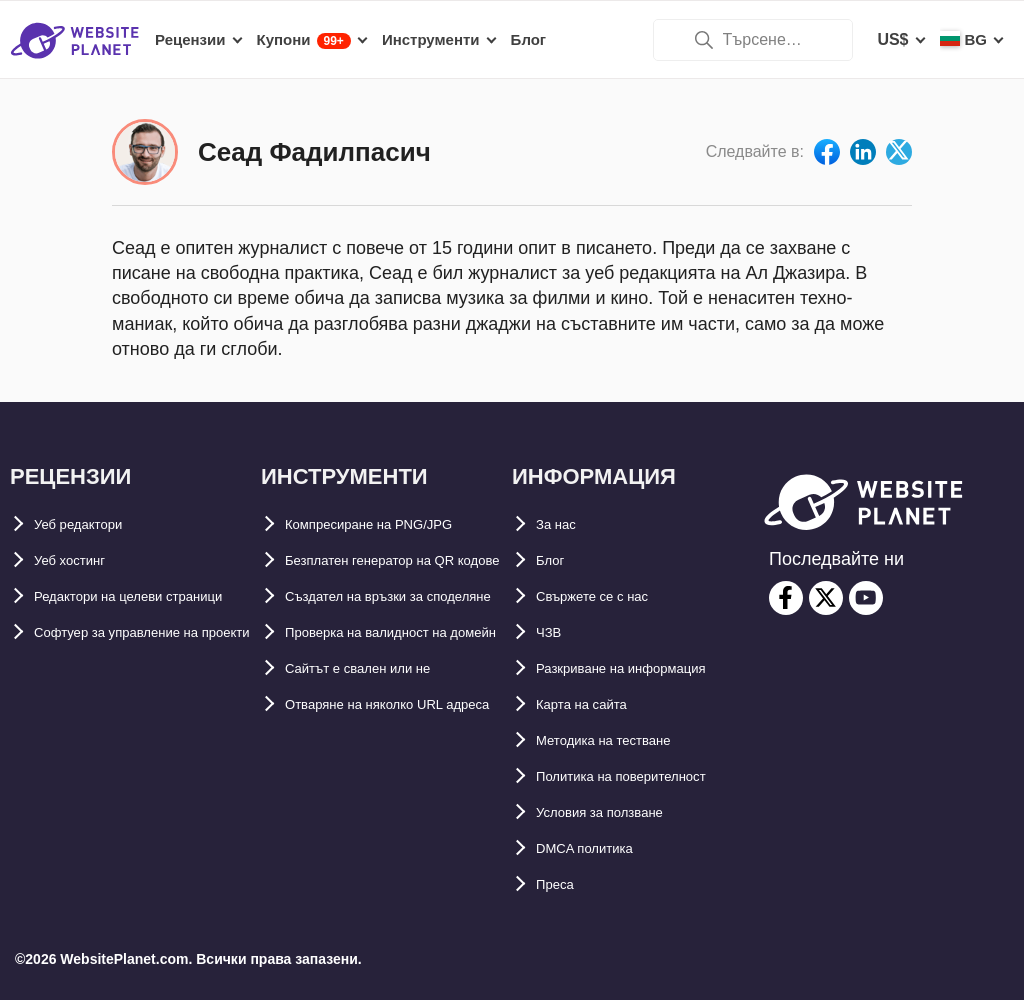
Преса (560, 884)
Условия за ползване (619, 812)
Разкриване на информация (647, 668)
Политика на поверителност (647, 776)
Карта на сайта (594, 704)
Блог (555, 560)
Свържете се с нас (609, 596)
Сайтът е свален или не (379, 776)
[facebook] (786, 598)
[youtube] (866, 598)
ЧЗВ (552, 632)
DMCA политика (598, 848)
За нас (561, 524)
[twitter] (826, 598)
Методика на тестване (623, 740)
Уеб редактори (91, 524)
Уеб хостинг (80, 560)
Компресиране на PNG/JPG (392, 524)
